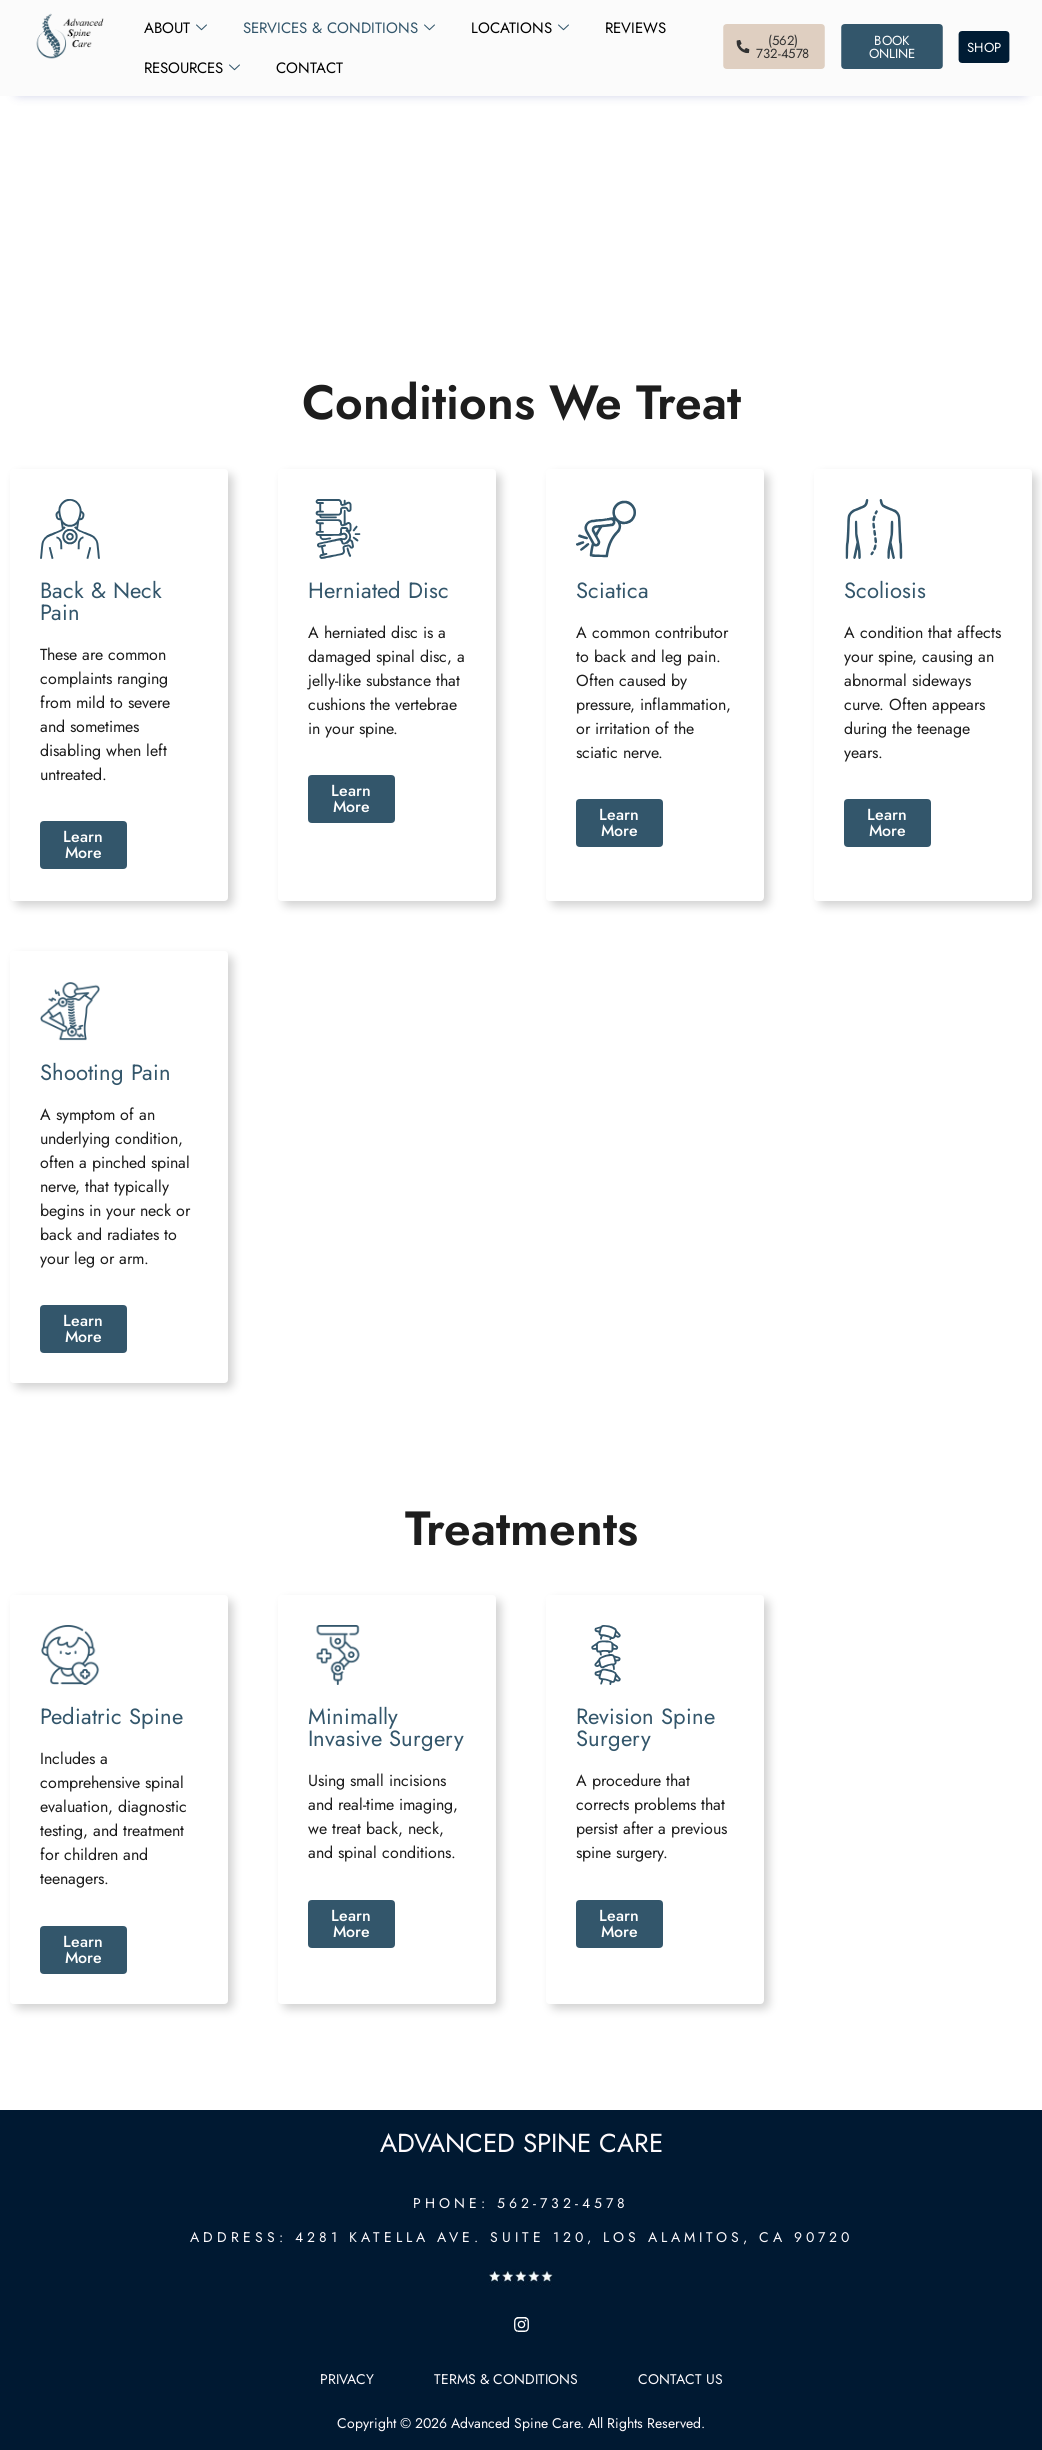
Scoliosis (885, 590)
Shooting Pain (105, 1072)
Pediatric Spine (111, 1716)
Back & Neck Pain (101, 601)
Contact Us (680, 2379)
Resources (192, 68)
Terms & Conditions (506, 2379)
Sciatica (612, 590)
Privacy (347, 2379)
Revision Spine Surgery (645, 1727)
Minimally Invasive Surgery (386, 1727)
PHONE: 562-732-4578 (521, 2203)
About (175, 28)
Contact (309, 68)
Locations (520, 28)
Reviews (635, 28)
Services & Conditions (339, 28)
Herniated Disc (378, 590)
